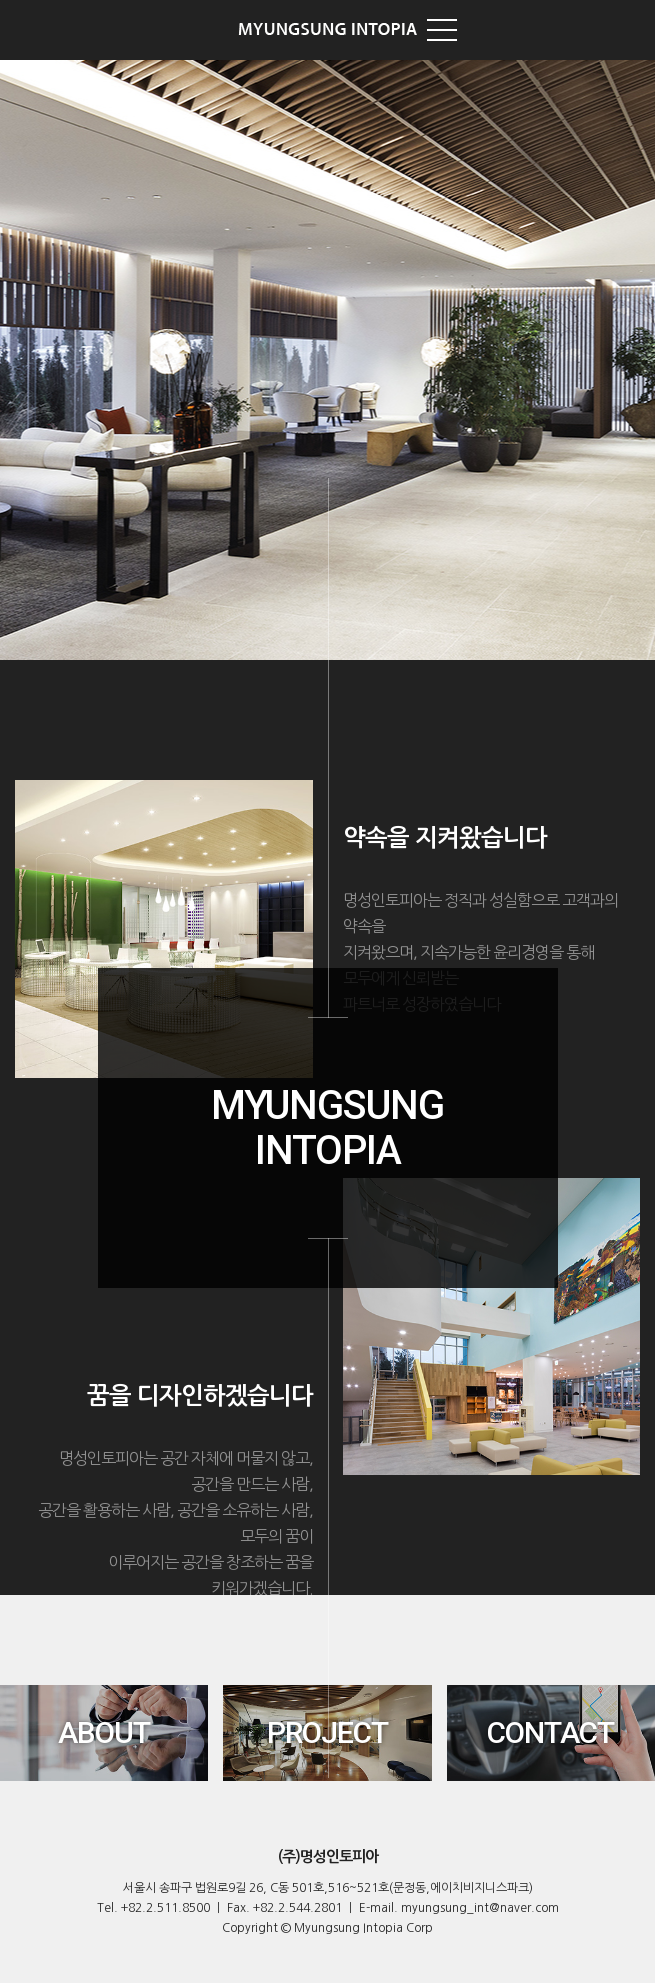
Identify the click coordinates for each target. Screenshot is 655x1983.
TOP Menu (442, 30)
